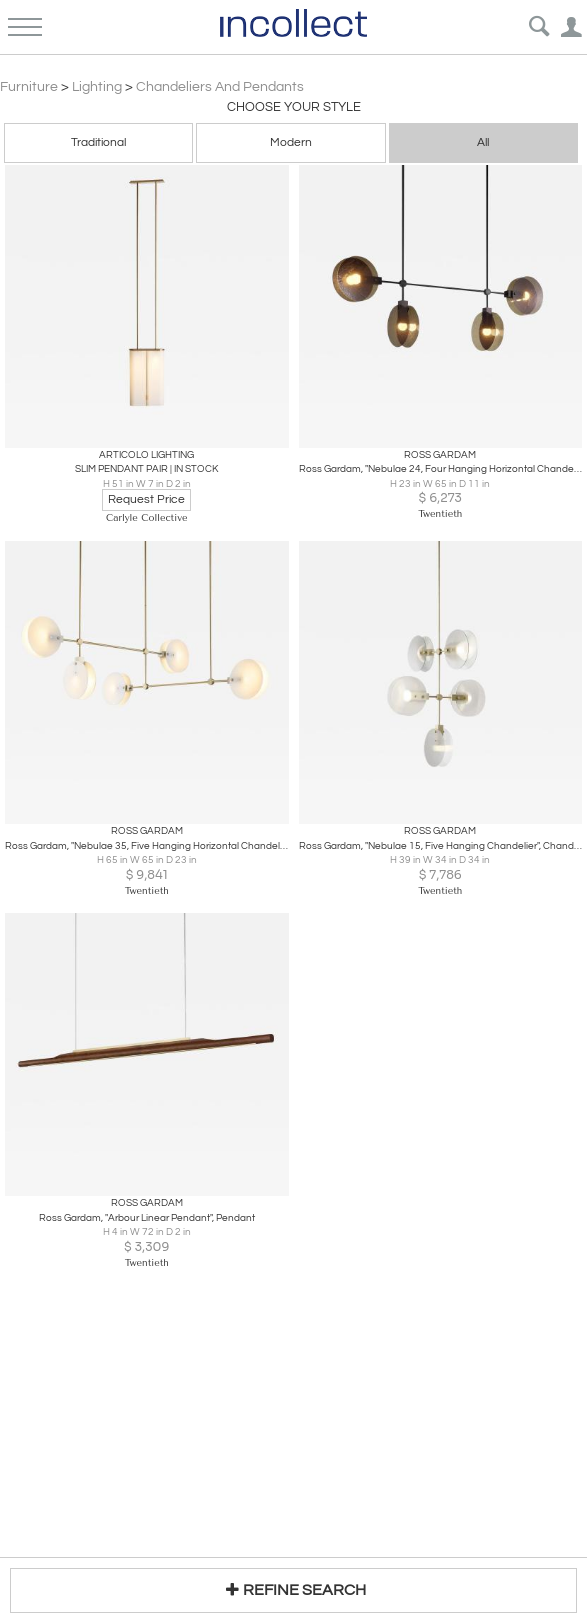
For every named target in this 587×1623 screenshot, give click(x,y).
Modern (291, 142)
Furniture (29, 87)
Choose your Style (294, 107)
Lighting (97, 87)
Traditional (98, 142)
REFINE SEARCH (293, 1589)
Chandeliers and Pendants (220, 87)
